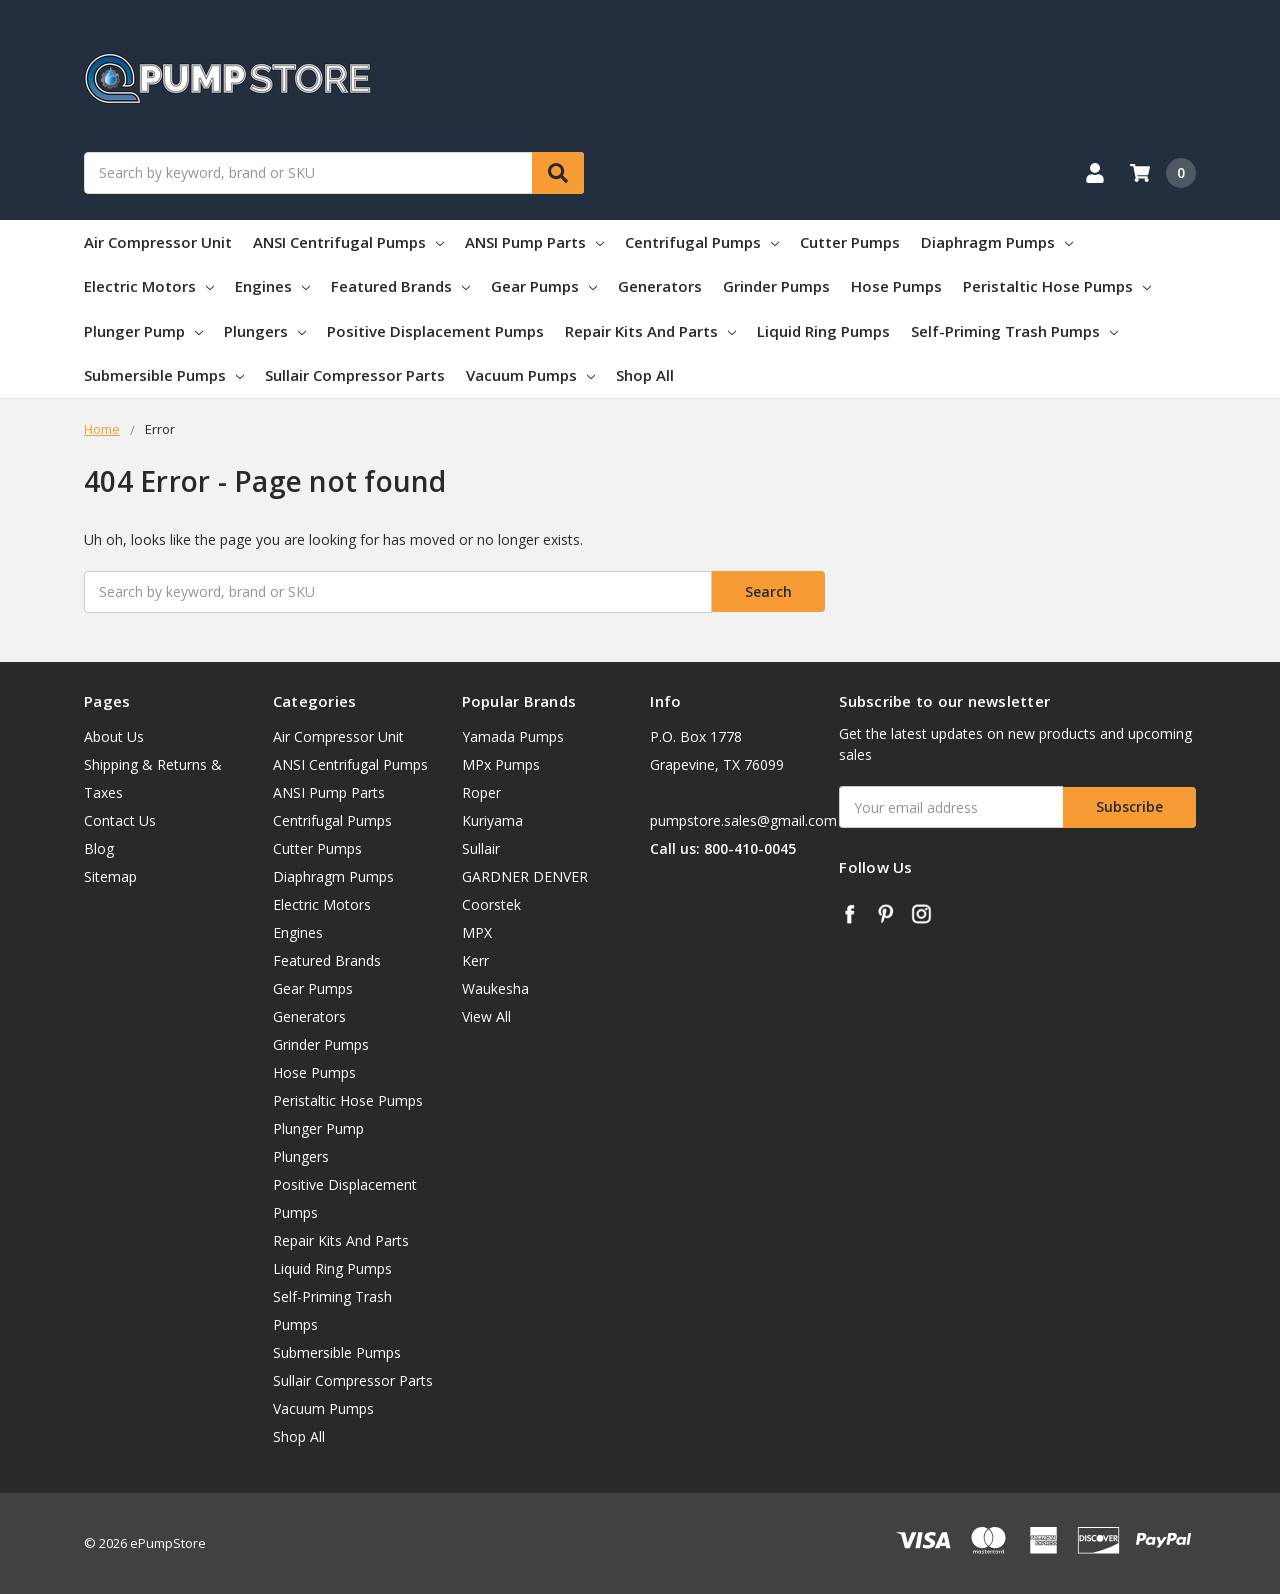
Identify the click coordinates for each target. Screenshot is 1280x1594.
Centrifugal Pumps (702, 242)
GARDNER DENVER (525, 876)
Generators (660, 286)
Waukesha (495, 988)
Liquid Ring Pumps (823, 331)
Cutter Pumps (850, 242)
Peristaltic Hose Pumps (1057, 286)
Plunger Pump (143, 331)
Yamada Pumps (513, 736)
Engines (272, 286)
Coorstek (491, 904)
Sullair (481, 848)
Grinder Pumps (776, 286)
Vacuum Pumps (530, 375)
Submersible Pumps (164, 375)
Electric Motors (149, 286)
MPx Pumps (501, 764)
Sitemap (110, 876)
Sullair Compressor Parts (355, 375)
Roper (481, 792)
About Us (114, 736)
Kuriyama (492, 820)
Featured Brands (400, 286)
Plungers (265, 331)
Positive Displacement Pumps (435, 331)
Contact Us (120, 820)
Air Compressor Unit (158, 242)
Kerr (475, 960)
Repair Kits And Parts (650, 331)
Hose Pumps (896, 286)
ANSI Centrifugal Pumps (348, 242)
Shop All (645, 375)
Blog (99, 848)
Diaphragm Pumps (997, 242)
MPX (477, 932)
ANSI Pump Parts (534, 242)
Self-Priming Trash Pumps (1014, 331)
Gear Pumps (544, 286)
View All (486, 1016)
